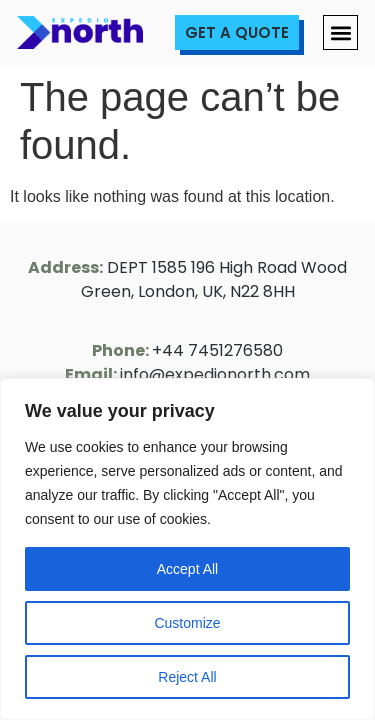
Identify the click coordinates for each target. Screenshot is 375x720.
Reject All (187, 677)
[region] (187, 549)
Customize (187, 623)
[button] (340, 32)
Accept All (187, 569)
